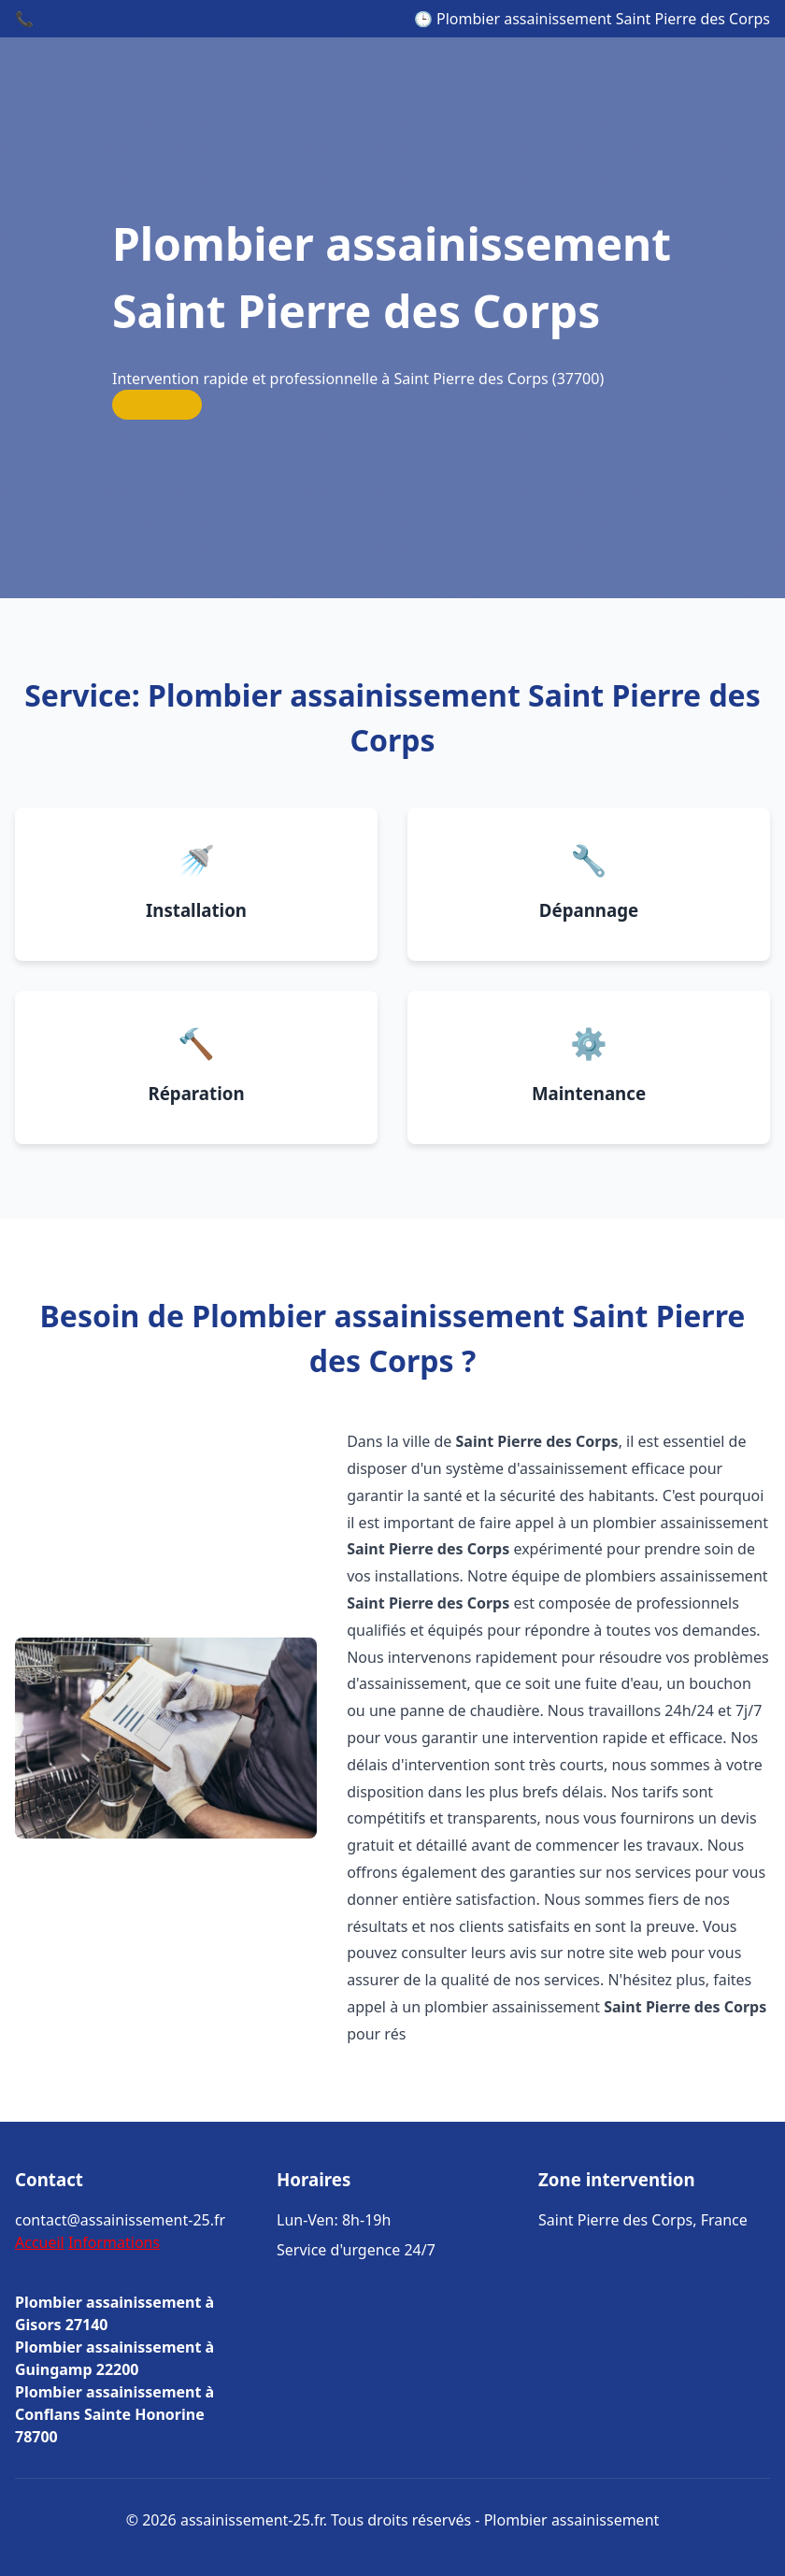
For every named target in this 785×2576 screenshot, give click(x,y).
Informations (114, 2242)
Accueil (39, 2242)
